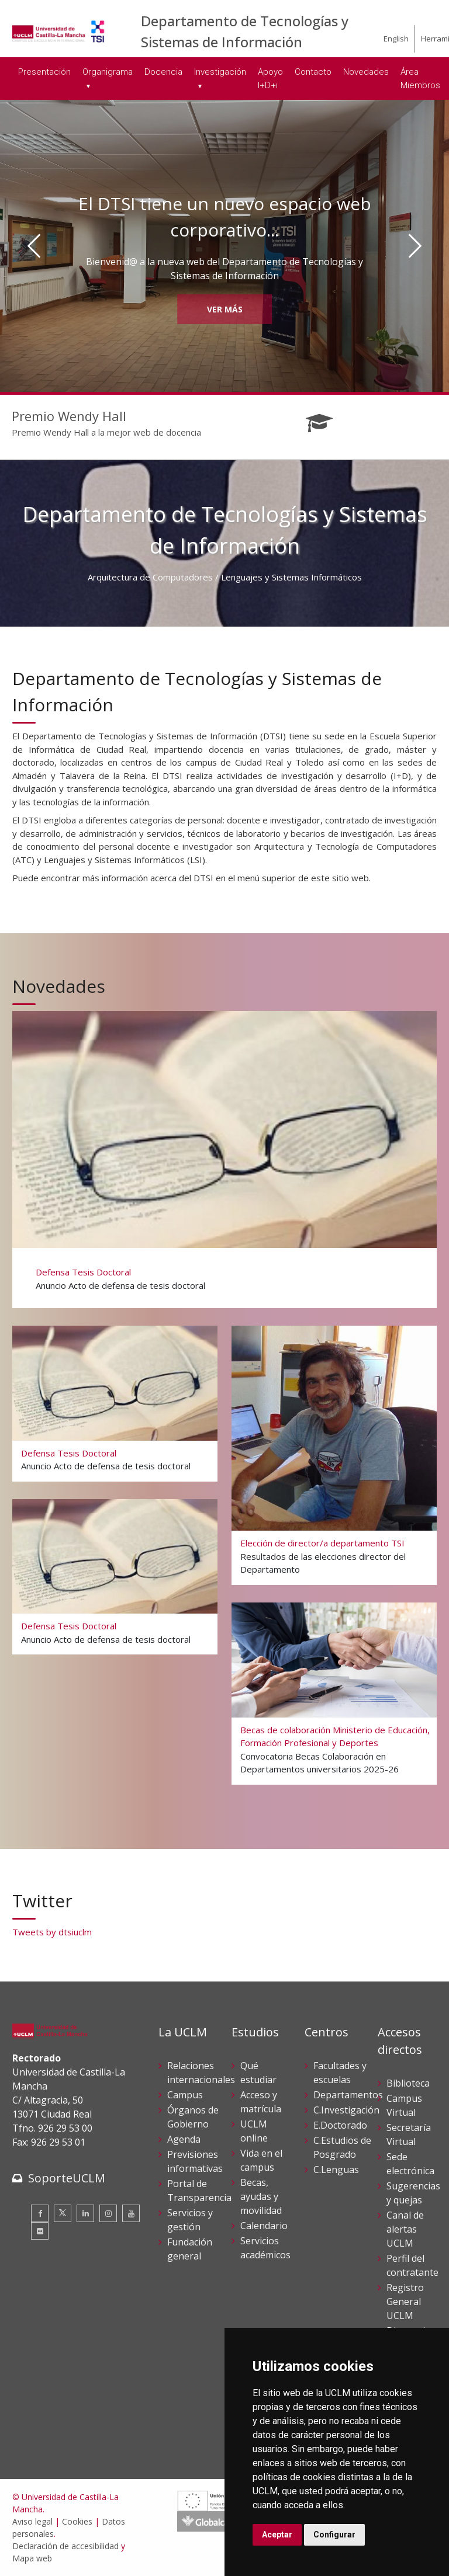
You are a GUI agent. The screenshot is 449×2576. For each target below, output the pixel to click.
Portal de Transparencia (199, 2190)
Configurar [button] (334, 2534)
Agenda (184, 2139)
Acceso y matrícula (260, 2101)
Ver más (225, 309)
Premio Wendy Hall (69, 416)
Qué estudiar (258, 2072)
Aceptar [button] (277, 2534)
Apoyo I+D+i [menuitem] (270, 79)
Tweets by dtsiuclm (52, 1932)
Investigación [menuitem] (220, 72)
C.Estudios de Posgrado (342, 2147)
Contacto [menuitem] (313, 72)
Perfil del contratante (412, 2265)
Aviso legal (32, 2521)
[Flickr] (40, 2231)
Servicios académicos (265, 2247)
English (396, 38)
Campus (185, 2094)
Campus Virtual (404, 2105)
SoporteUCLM (66, 2178)
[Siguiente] (415, 246)
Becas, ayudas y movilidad (261, 2196)
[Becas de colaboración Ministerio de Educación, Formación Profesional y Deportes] (334, 1693)
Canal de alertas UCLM (405, 2229)
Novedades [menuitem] (366, 72)
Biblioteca (408, 2083)
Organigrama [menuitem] (107, 72)
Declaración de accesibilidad (65, 2545)
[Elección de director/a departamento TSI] (334, 1454)
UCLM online (254, 2131)
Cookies (77, 2521)
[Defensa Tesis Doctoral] (223, 1157)
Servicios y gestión (190, 2219)
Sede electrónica (410, 2163)
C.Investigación (346, 2110)
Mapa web (32, 2558)
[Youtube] (131, 2213)
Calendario (264, 2225)
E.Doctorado (340, 2125)
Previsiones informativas (195, 2161)
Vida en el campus (261, 2160)
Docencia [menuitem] (163, 72)
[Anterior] (33, 246)
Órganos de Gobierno (193, 2117)
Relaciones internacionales (201, 2072)
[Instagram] (108, 2213)
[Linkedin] (85, 2213)
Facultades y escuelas (340, 2072)
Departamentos (348, 2094)
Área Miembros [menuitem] (420, 79)
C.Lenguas (336, 2169)
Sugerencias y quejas (413, 2192)
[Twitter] (62, 2213)
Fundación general (189, 2249)
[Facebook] (40, 2213)
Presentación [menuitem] (44, 72)
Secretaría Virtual (408, 2134)
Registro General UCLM (405, 2301)
